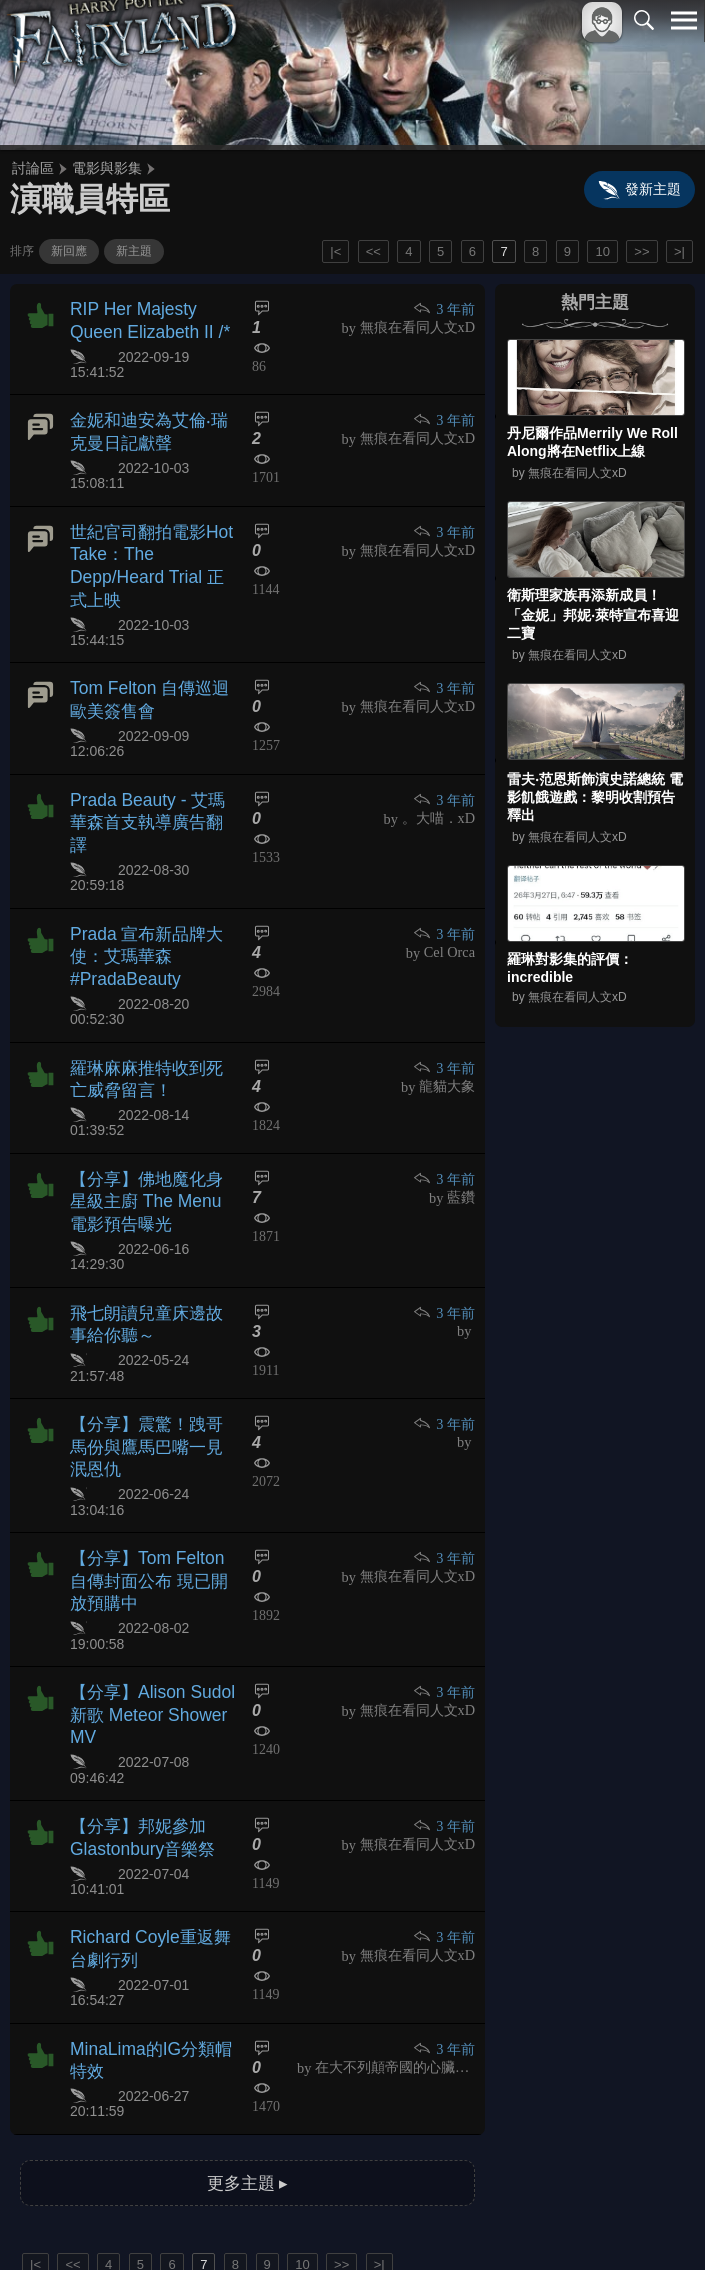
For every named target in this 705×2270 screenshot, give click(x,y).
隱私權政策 (580, 2221)
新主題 (134, 251)
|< (335, 251)
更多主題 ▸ (247, 1969)
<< (373, 251)
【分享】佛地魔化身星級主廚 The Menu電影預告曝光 (150, 1100)
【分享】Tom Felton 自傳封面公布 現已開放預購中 (152, 1428)
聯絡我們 (652, 2221)
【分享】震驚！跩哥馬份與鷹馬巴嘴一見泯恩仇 (150, 1317)
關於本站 (444, 2221)
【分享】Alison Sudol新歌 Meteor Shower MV (146, 1539)
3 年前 (445, 308)
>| (679, 251)
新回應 (69, 251)
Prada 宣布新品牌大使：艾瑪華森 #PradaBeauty (141, 884)
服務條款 (509, 2221)
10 (602, 251)
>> (641, 251)
